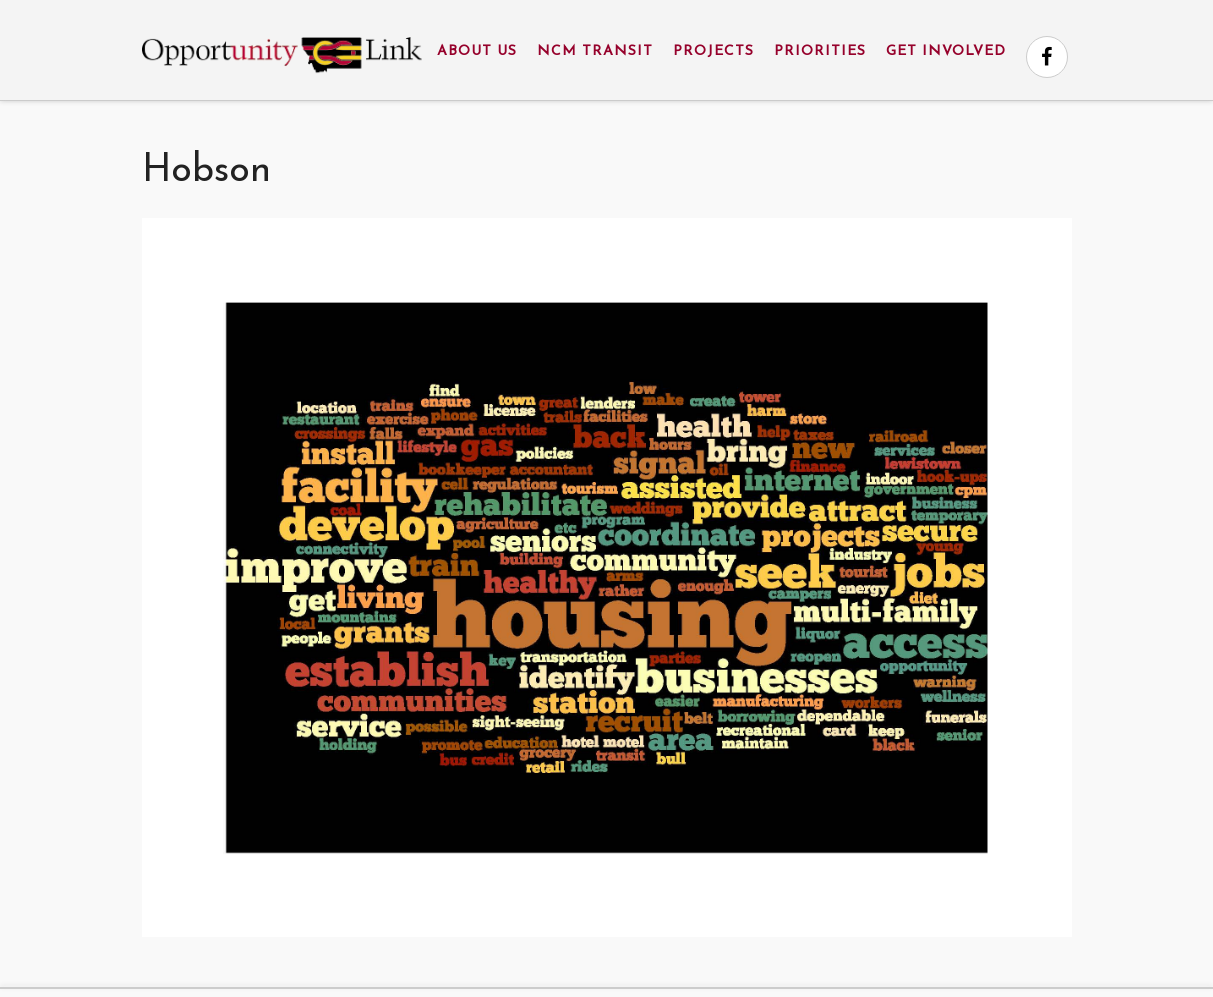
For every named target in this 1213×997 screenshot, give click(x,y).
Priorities (820, 51)
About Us (477, 51)
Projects (713, 51)
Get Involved (946, 51)
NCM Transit (595, 51)
